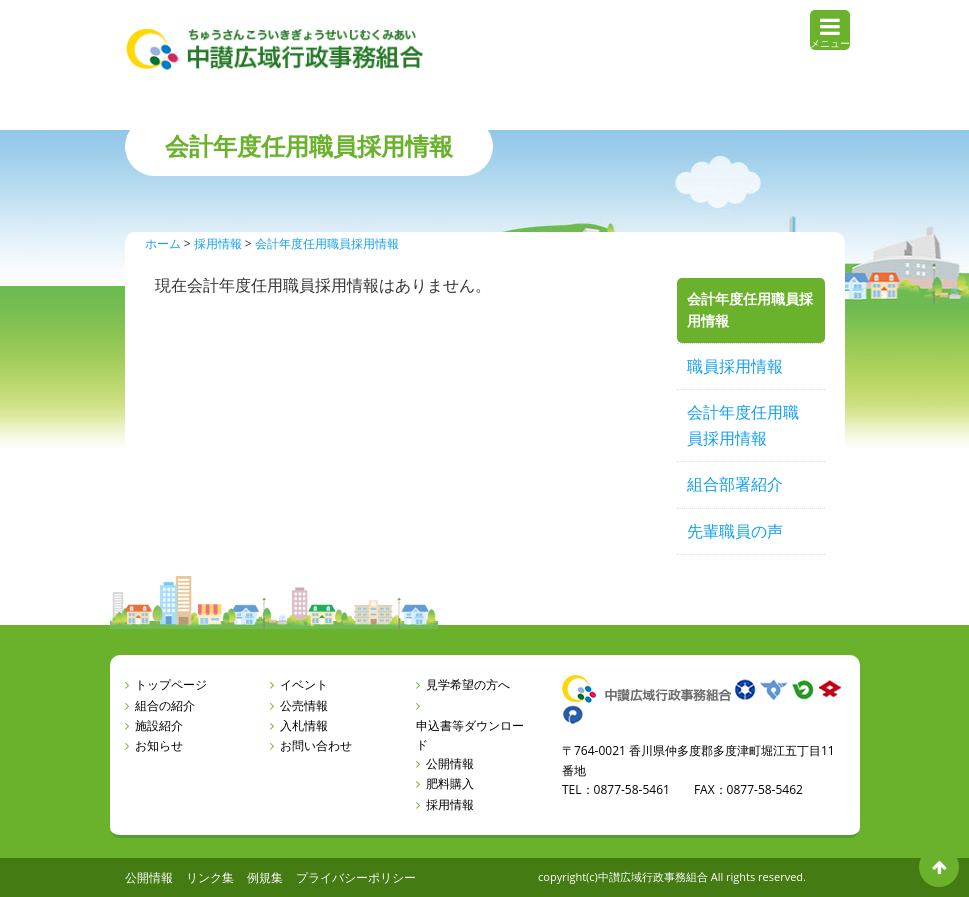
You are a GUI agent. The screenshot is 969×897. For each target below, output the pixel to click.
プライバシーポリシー (356, 877)
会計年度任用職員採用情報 (743, 425)
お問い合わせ (316, 745)
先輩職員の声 (735, 531)
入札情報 (304, 725)
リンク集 (210, 877)
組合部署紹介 (735, 484)
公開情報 (450, 763)
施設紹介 (159, 725)
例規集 (265, 877)
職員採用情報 (735, 366)
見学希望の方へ (468, 684)
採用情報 (450, 804)
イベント (304, 684)
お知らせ (159, 745)
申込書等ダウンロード (470, 735)
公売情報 (304, 705)
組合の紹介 (165, 705)
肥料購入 (450, 783)
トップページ (171, 684)
